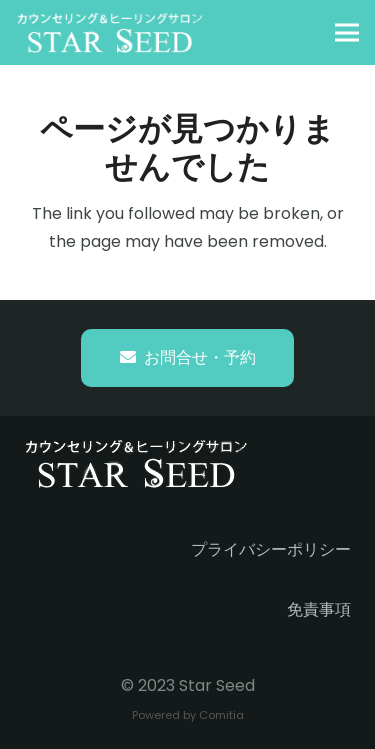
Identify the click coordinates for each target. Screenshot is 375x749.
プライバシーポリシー (271, 549)
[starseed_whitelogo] (110, 33)
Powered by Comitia (188, 715)
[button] (347, 33)
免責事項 (319, 609)
